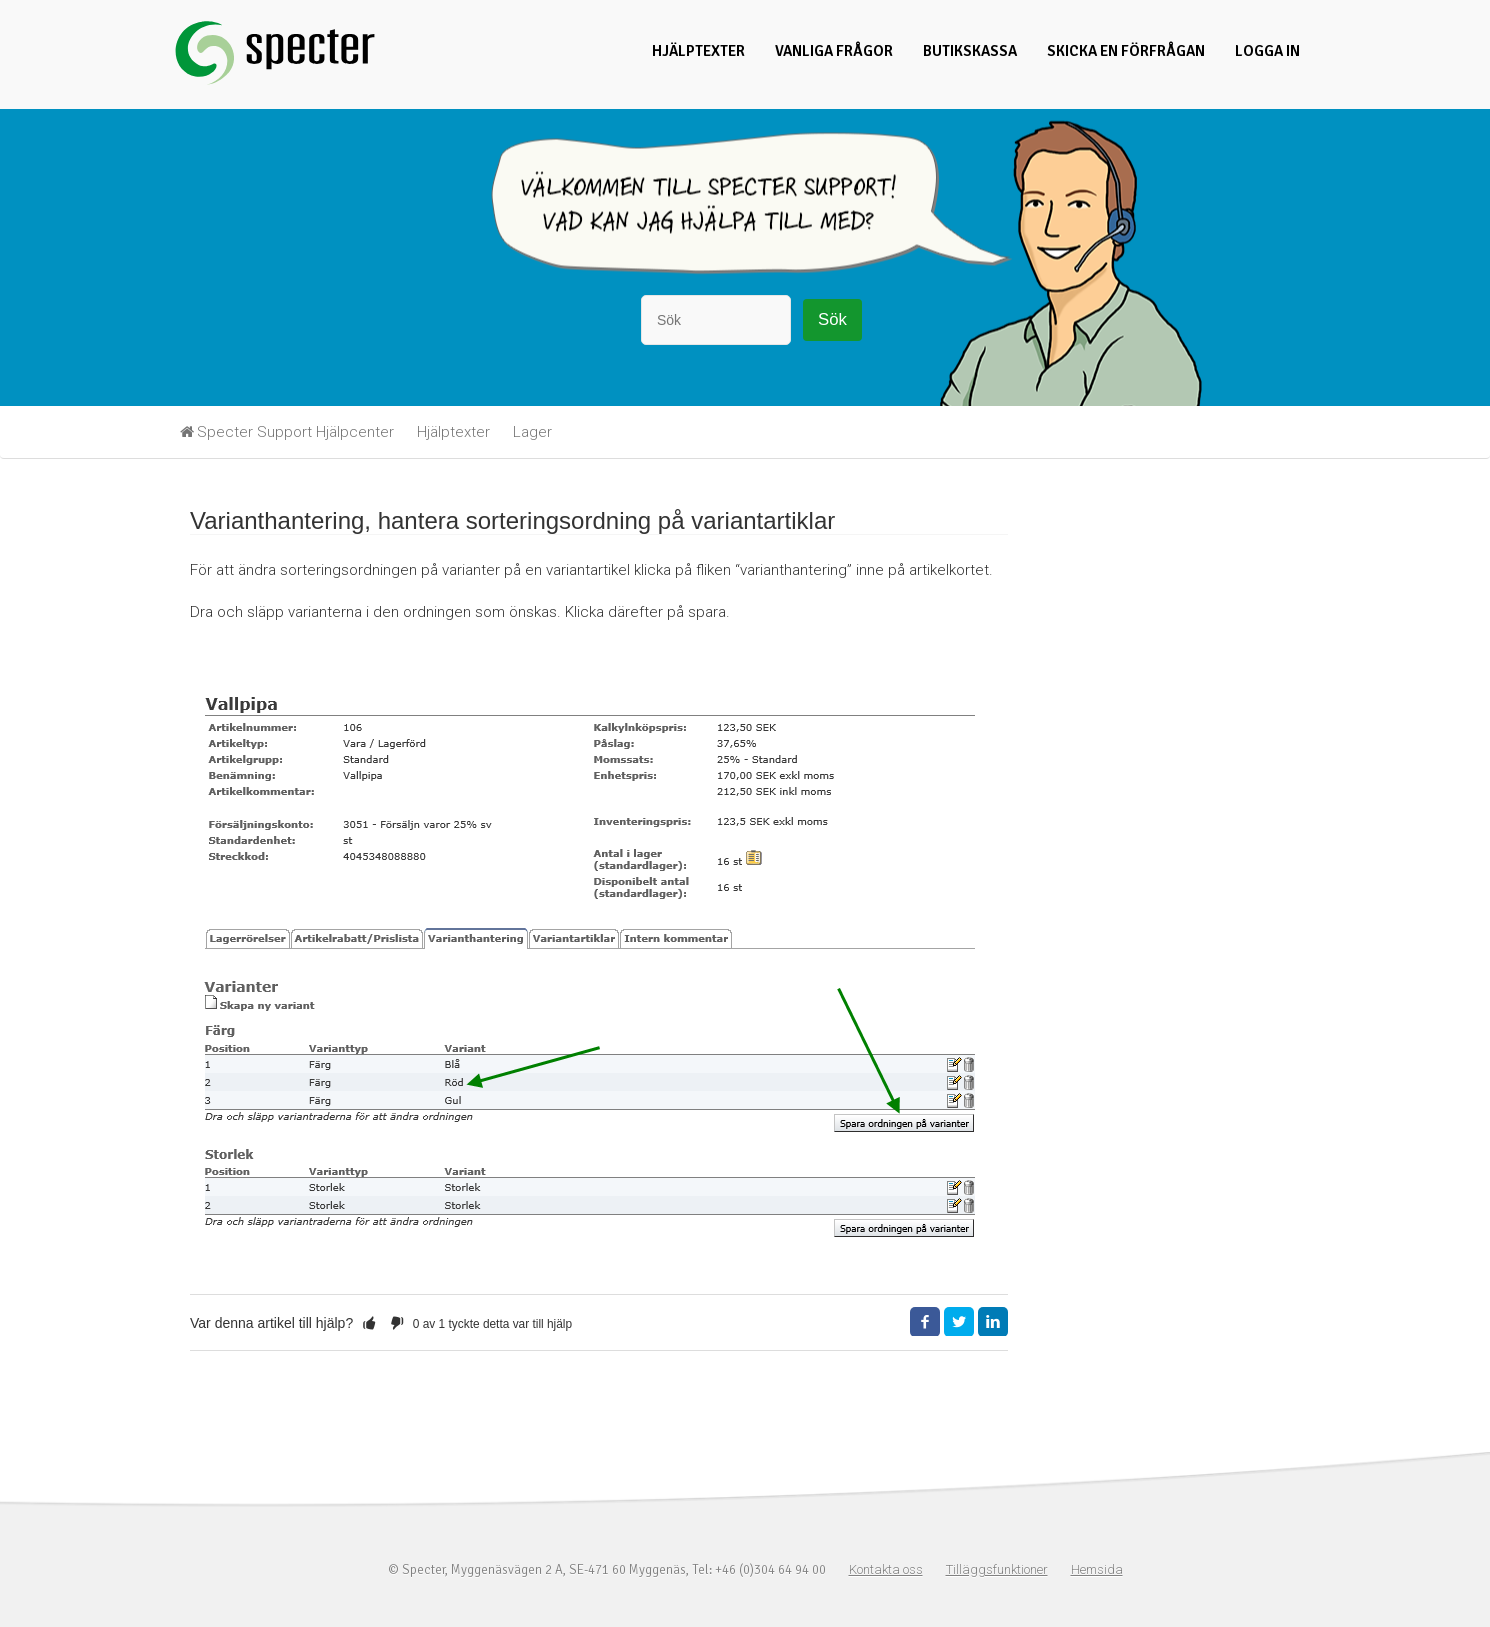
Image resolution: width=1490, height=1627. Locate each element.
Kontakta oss (886, 1569)
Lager (532, 432)
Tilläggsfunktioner (997, 1569)
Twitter (959, 1322)
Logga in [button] (1267, 51)
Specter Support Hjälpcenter (295, 432)
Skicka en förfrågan (1126, 51)
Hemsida (1097, 1569)
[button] (369, 1323)
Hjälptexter (698, 51)
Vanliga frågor (834, 51)
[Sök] (716, 320)
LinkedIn (993, 1322)
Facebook (925, 1322)
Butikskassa (970, 51)
